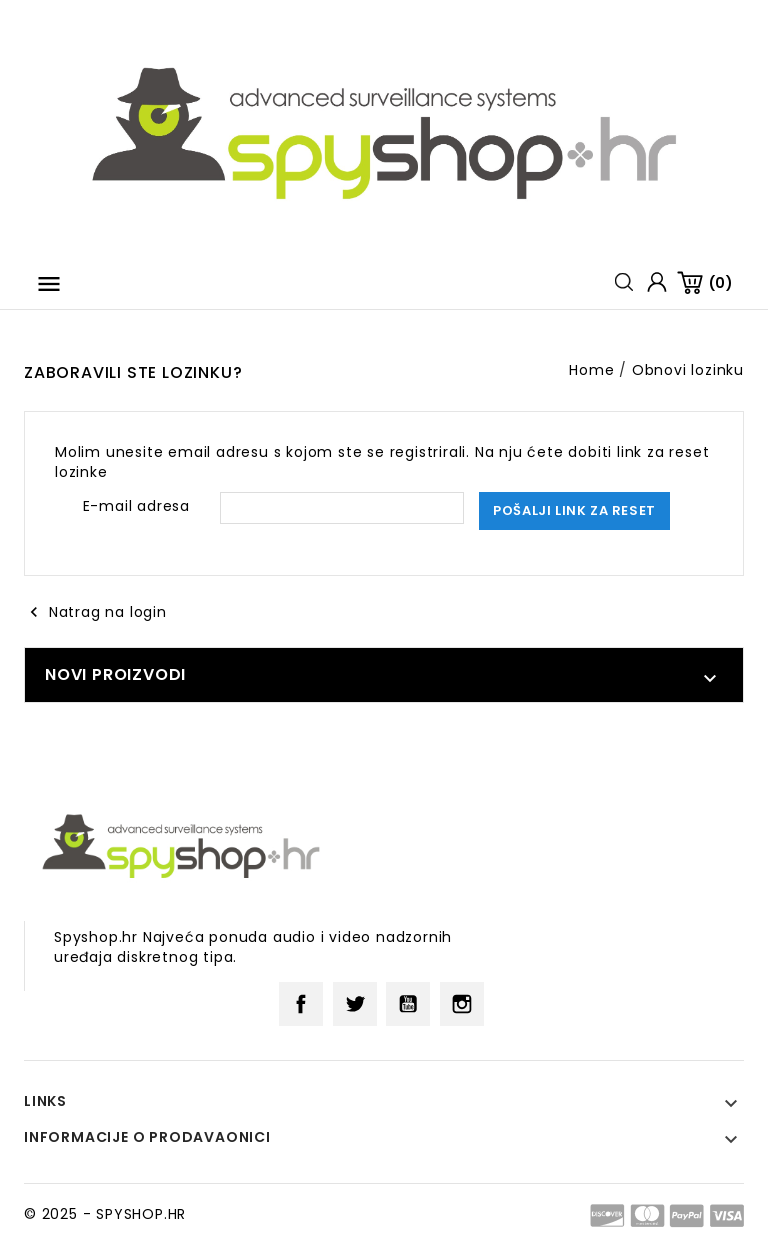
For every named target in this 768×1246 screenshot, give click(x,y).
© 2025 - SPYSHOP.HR (105, 1214)
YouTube (408, 1004)
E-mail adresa (136, 506)
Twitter (355, 1004)
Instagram (462, 1004)
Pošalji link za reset (574, 510)
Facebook (301, 1004)
